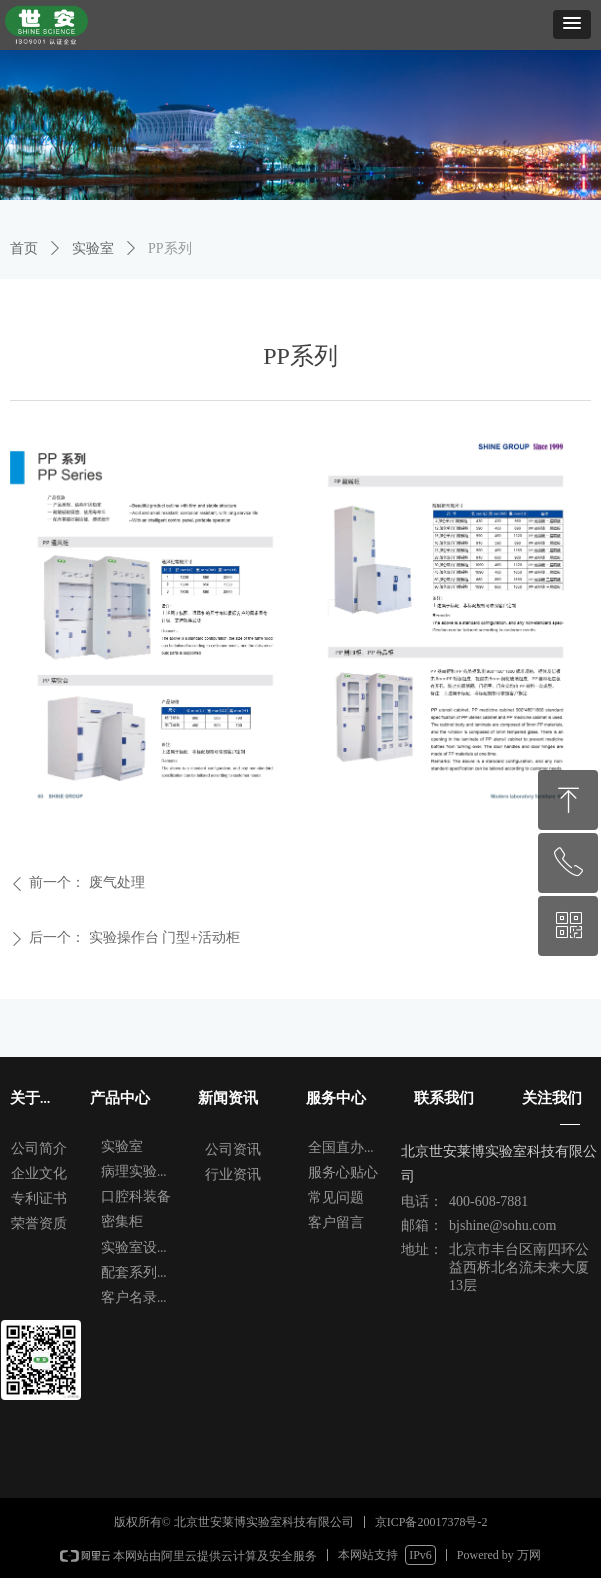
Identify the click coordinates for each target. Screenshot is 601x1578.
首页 (24, 248)
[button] (572, 24)
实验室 (93, 248)
